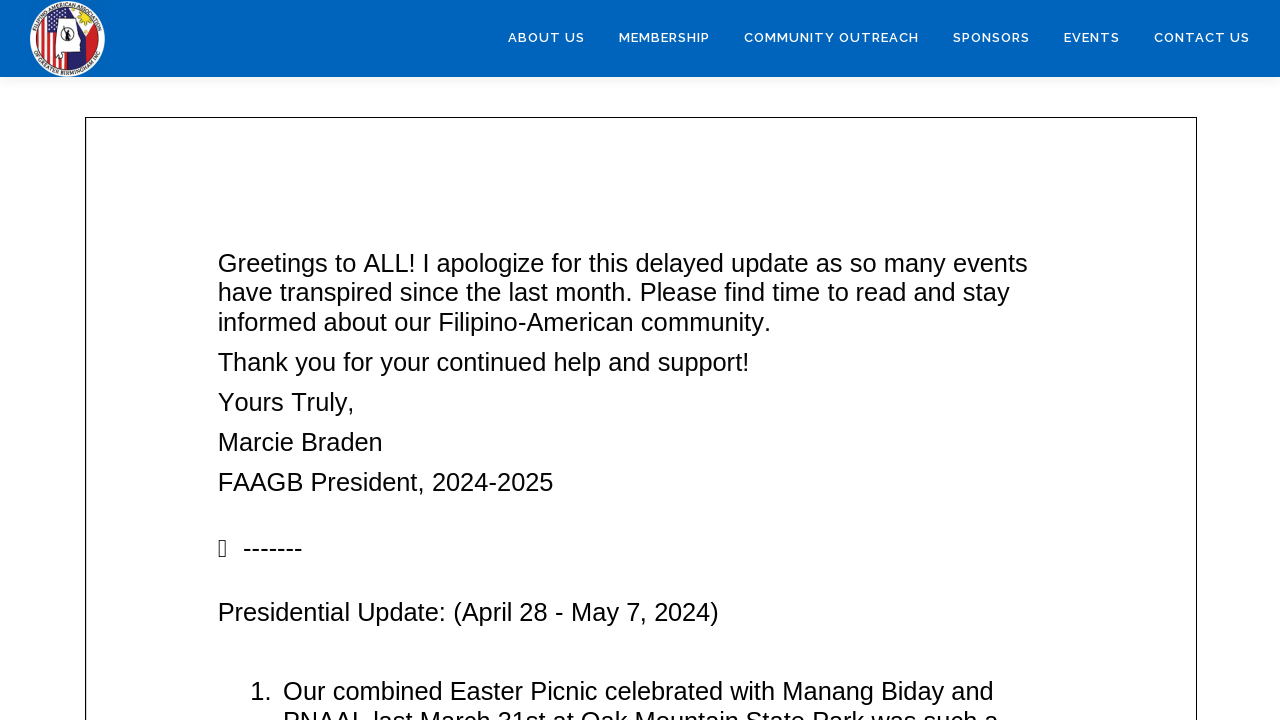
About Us (546, 37)
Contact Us (1202, 37)
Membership (664, 37)
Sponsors (991, 37)
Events (1092, 37)
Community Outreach (831, 37)
